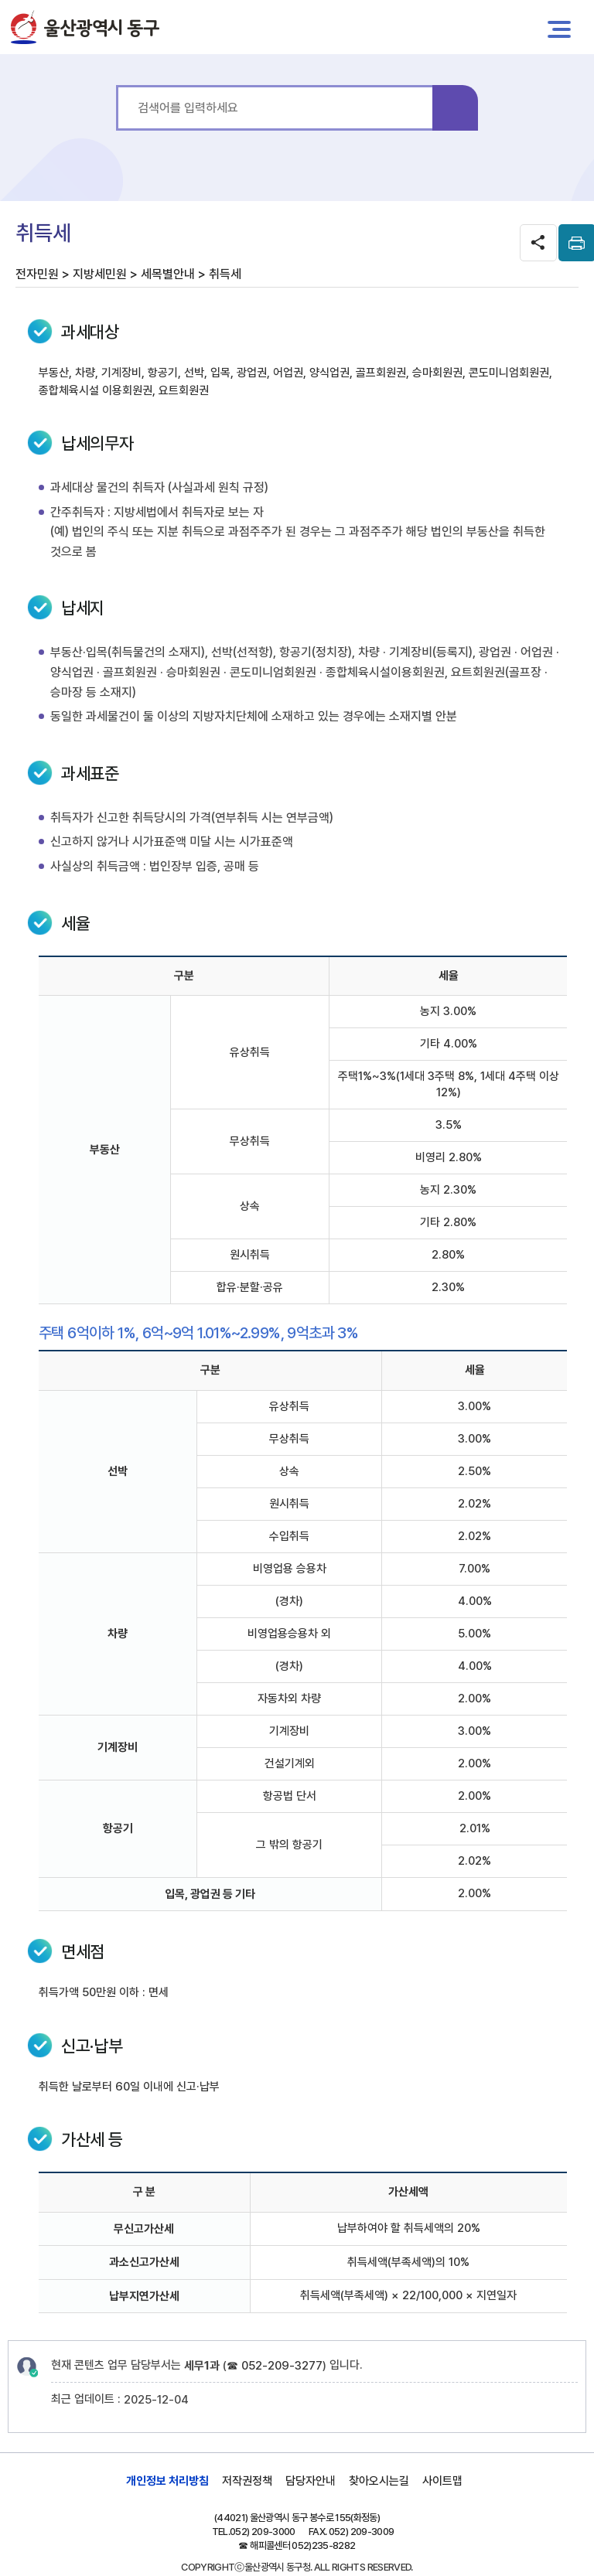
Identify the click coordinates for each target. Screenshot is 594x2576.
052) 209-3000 (262, 2531)
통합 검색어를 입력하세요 (116, 85)
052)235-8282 (323, 2545)
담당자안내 (310, 2481)
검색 (455, 108)
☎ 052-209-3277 (275, 2366)
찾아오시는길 (379, 2481)
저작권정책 (247, 2481)
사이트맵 (442, 2481)
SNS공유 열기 (538, 242)
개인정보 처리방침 (167, 2481)
